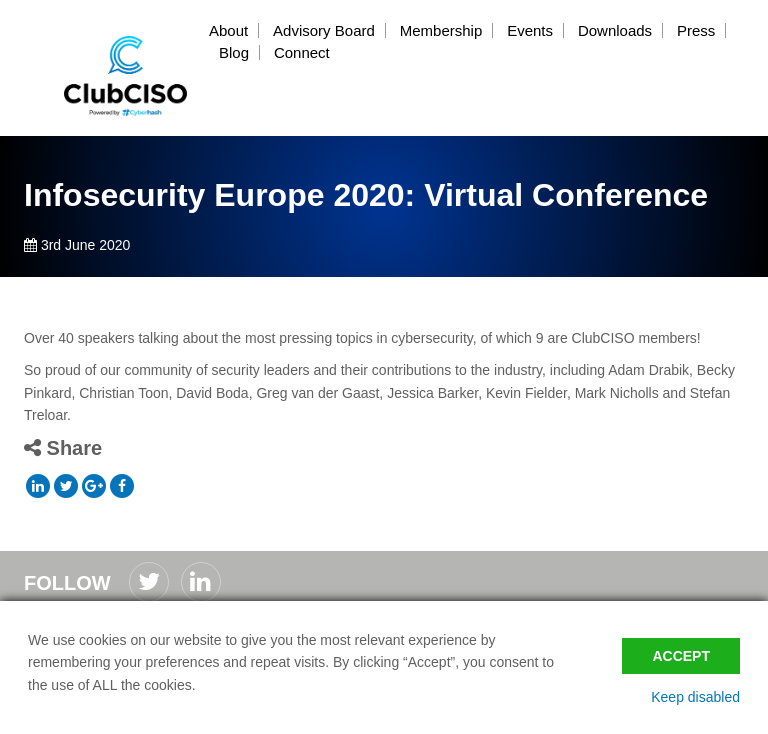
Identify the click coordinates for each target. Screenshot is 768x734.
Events (530, 30)
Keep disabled (695, 697)
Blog (234, 52)
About (228, 30)
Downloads (615, 30)
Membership (441, 30)
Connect (302, 52)
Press (696, 30)
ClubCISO (126, 76)
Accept (681, 656)
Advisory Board (324, 30)
